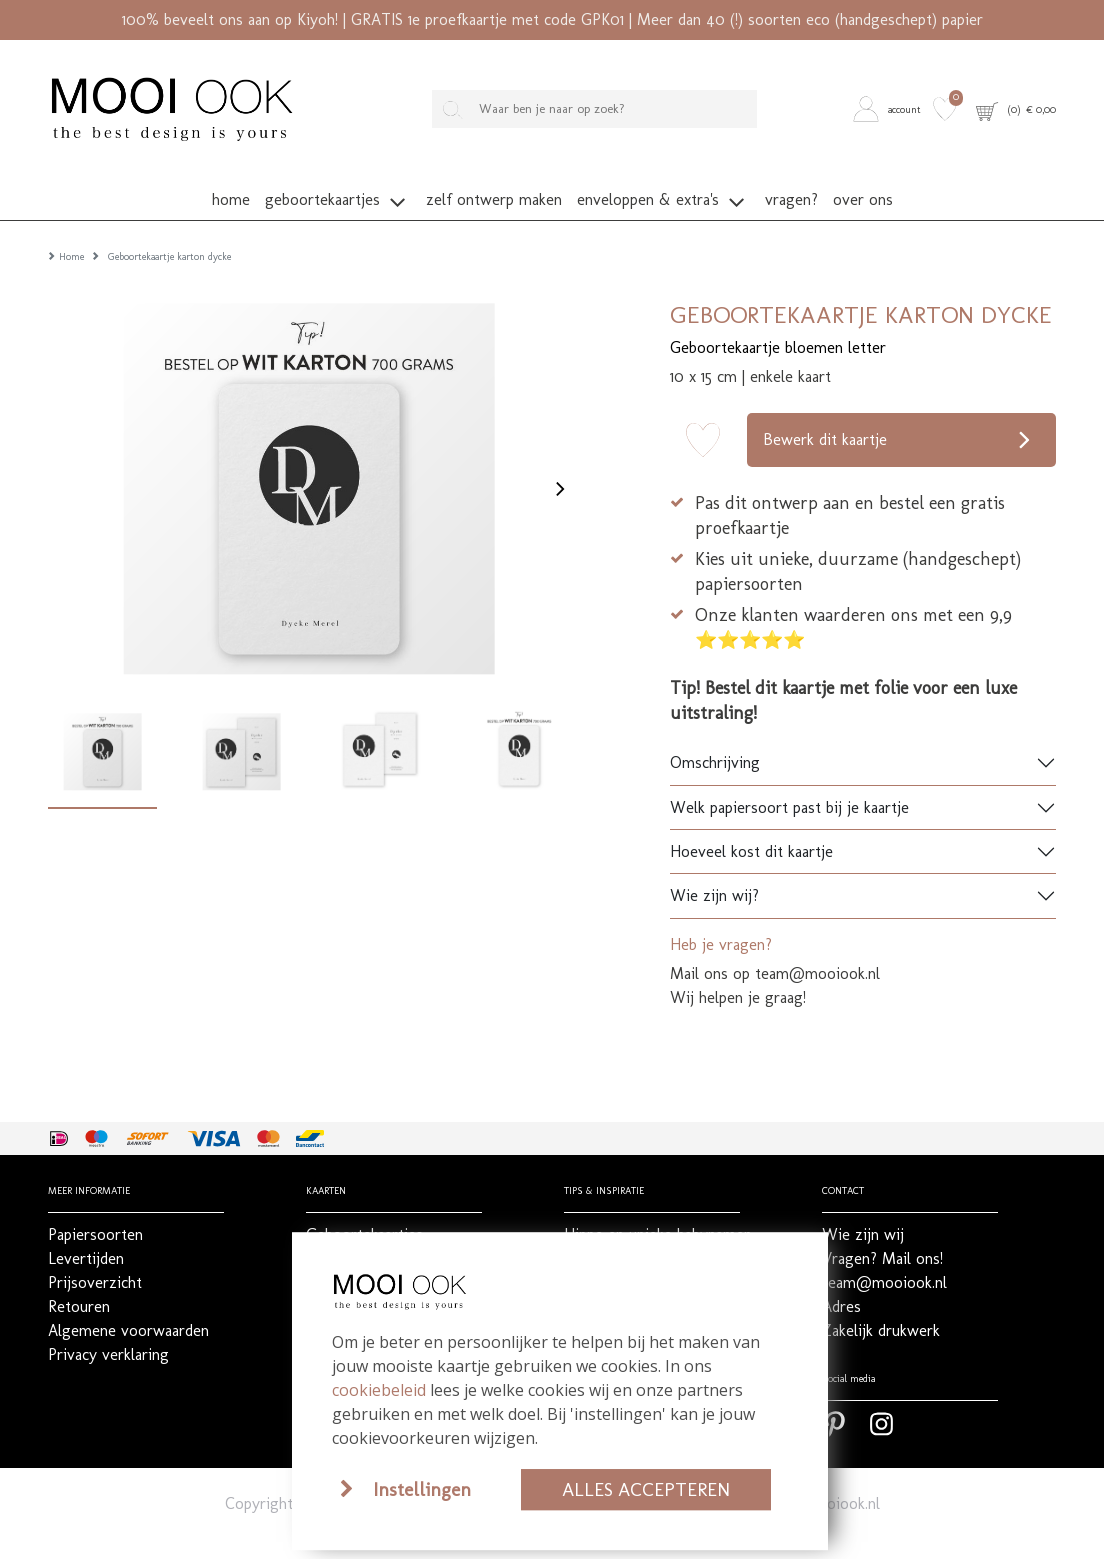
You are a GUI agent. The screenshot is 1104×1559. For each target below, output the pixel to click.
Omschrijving (715, 733)
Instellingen (422, 1489)
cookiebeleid (379, 1390)
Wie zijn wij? (714, 866)
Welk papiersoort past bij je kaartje (789, 777)
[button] (890, 108)
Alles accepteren (646, 1489)
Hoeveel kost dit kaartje (751, 821)
